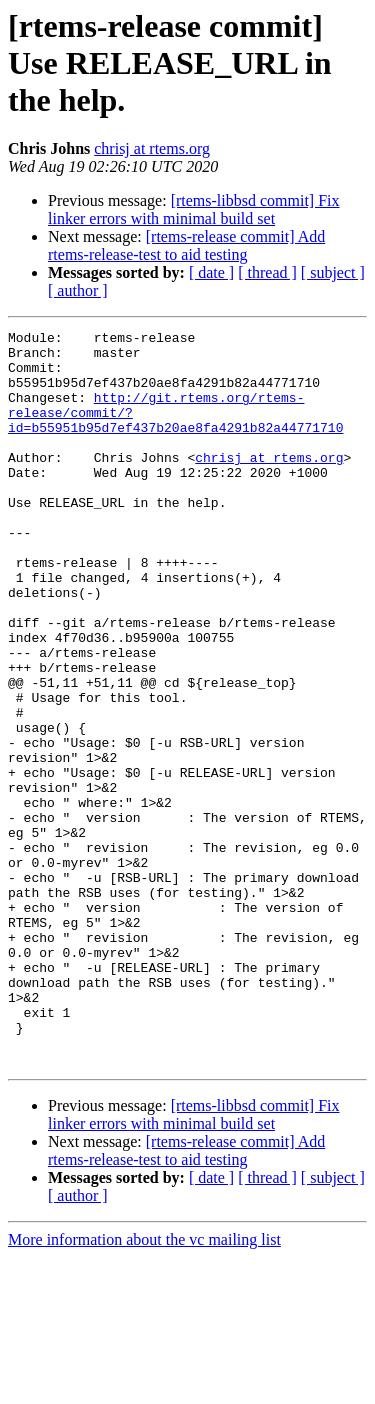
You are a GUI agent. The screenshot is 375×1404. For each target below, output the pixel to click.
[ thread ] (267, 272)
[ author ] (78, 290)
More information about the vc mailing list (144, 1386)
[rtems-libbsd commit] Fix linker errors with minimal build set (194, 209)
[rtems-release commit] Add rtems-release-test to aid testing (186, 245)
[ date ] (211, 272)
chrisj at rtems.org (152, 148)
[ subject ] (333, 272)
